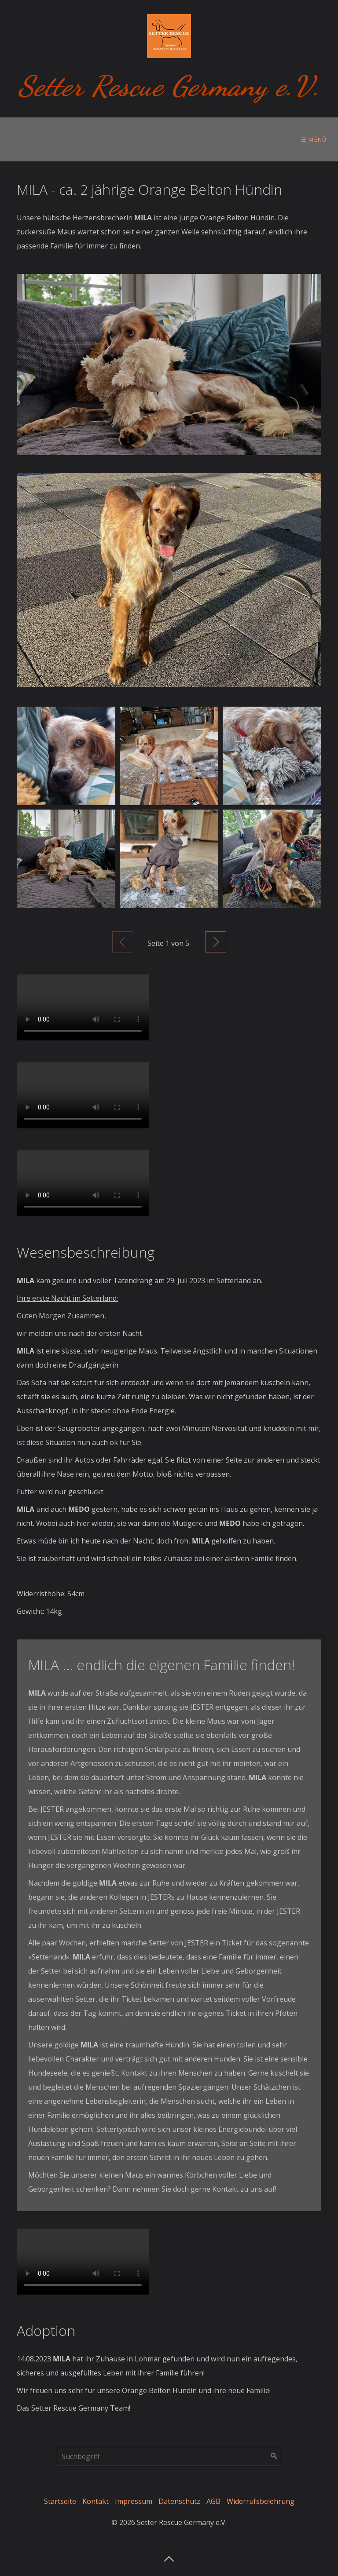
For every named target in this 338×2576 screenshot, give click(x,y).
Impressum (133, 2501)
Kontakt (95, 2501)
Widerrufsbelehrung (260, 2501)
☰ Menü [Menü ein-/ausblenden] (314, 139)
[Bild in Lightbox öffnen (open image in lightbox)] (169, 365)
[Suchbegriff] (169, 2456)
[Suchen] (274, 2456)
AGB (213, 2501)
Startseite (60, 2501)
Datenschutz (179, 2501)
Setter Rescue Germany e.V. (169, 86)
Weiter (215, 941)
